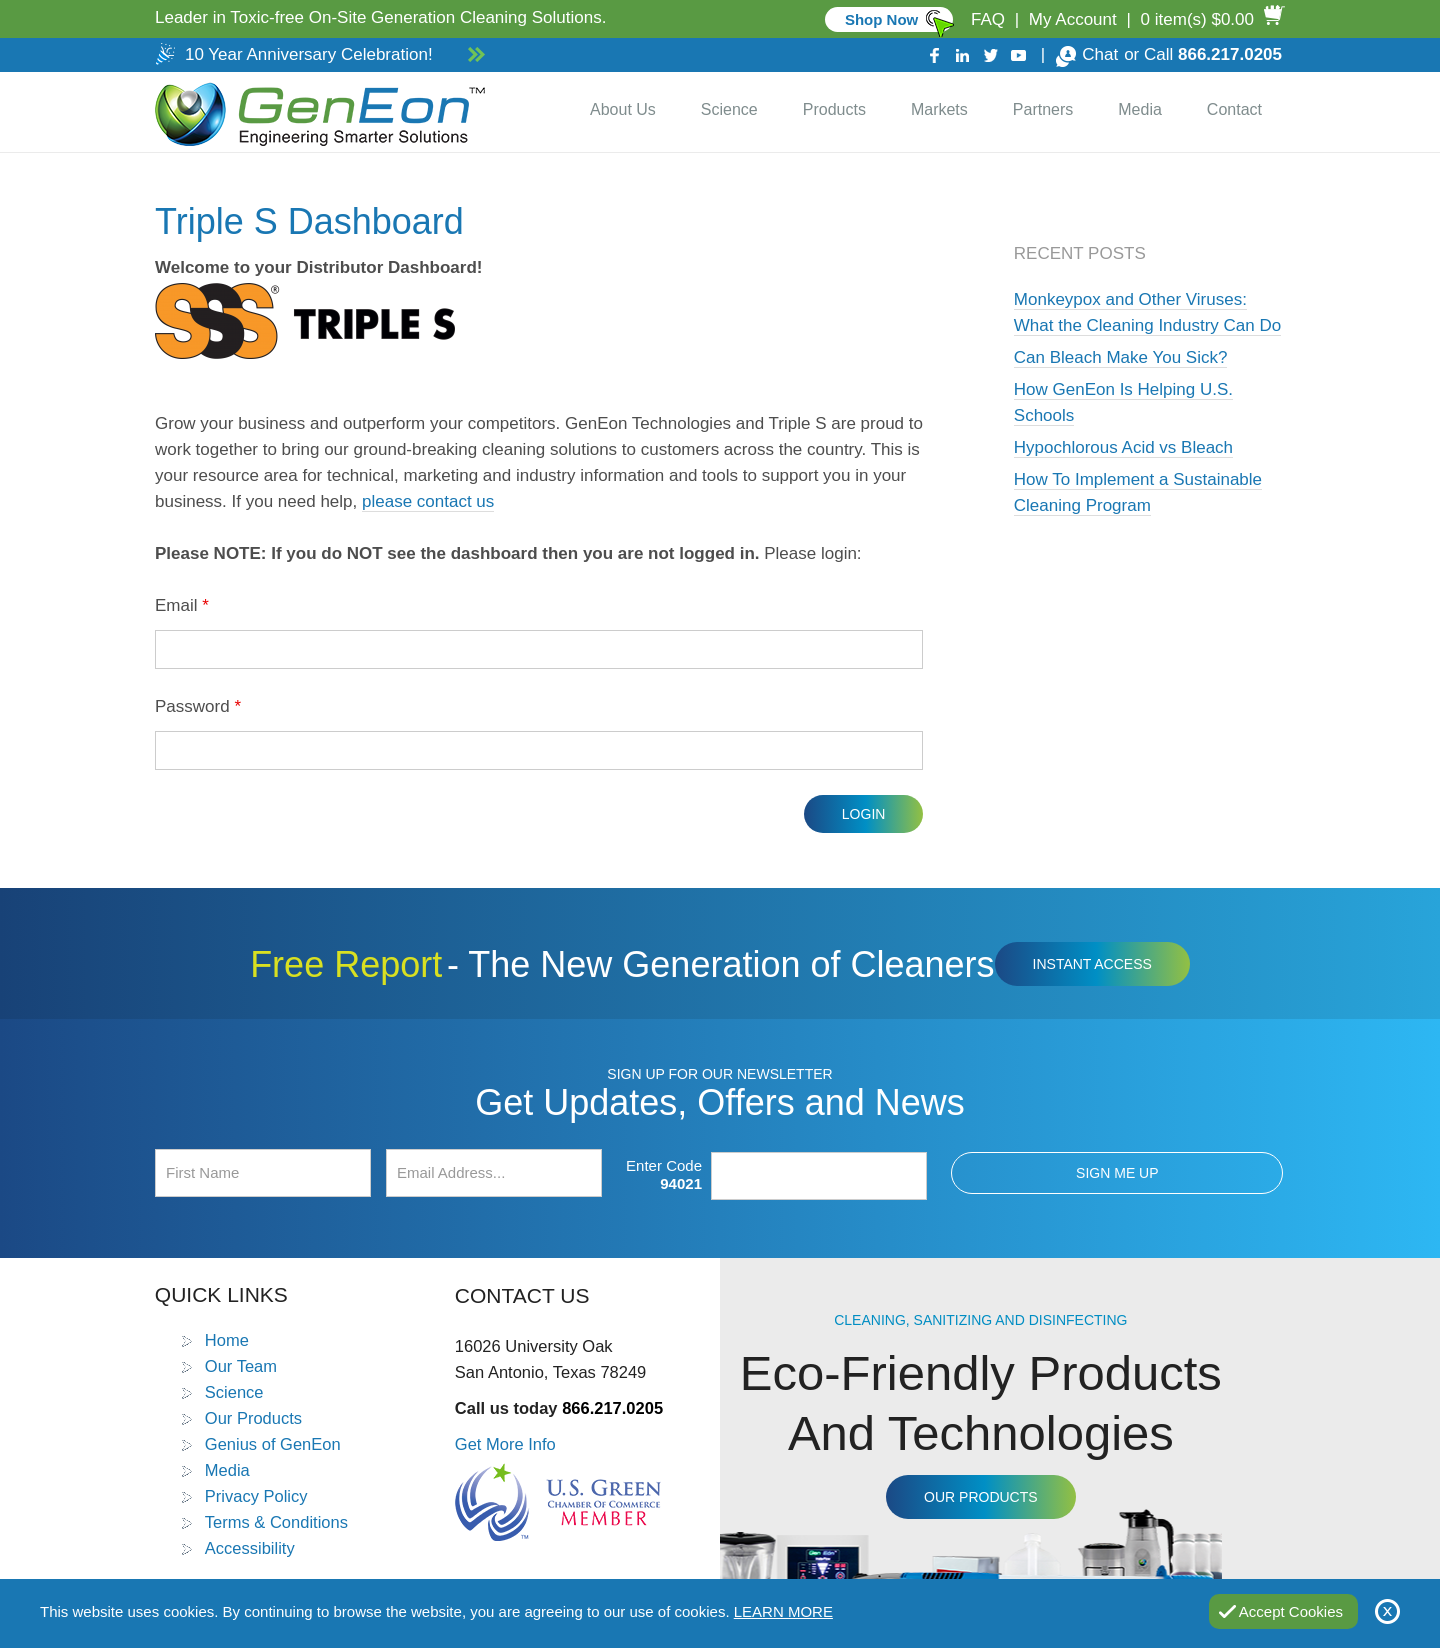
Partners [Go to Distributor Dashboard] (1043, 109)
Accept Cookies (1291, 1611)
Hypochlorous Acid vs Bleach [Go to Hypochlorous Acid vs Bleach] (1123, 447)
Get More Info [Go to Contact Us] (505, 1444)
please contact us (428, 501)
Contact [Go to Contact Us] (1234, 109)
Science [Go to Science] (729, 109)
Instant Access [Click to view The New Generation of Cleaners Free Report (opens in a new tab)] (1092, 964)
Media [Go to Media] (1140, 109)
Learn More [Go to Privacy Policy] (783, 1611)
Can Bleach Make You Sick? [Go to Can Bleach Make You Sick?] (1121, 357)
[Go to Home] (316, 112)
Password (198, 706)
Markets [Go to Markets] (939, 109)
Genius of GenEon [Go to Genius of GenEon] (273, 1444)
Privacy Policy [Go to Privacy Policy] (256, 1496)
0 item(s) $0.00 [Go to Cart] (1197, 19)
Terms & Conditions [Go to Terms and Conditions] (276, 1522)
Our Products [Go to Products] (253, 1418)
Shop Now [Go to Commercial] (881, 19)
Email (182, 605)
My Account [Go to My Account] (1073, 19)
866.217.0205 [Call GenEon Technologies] (1230, 54)
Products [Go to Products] (834, 109)
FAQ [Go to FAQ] (988, 19)
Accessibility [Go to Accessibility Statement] (250, 1548)
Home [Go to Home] (227, 1340)
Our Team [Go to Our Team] (241, 1366)
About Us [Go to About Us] (623, 109)
